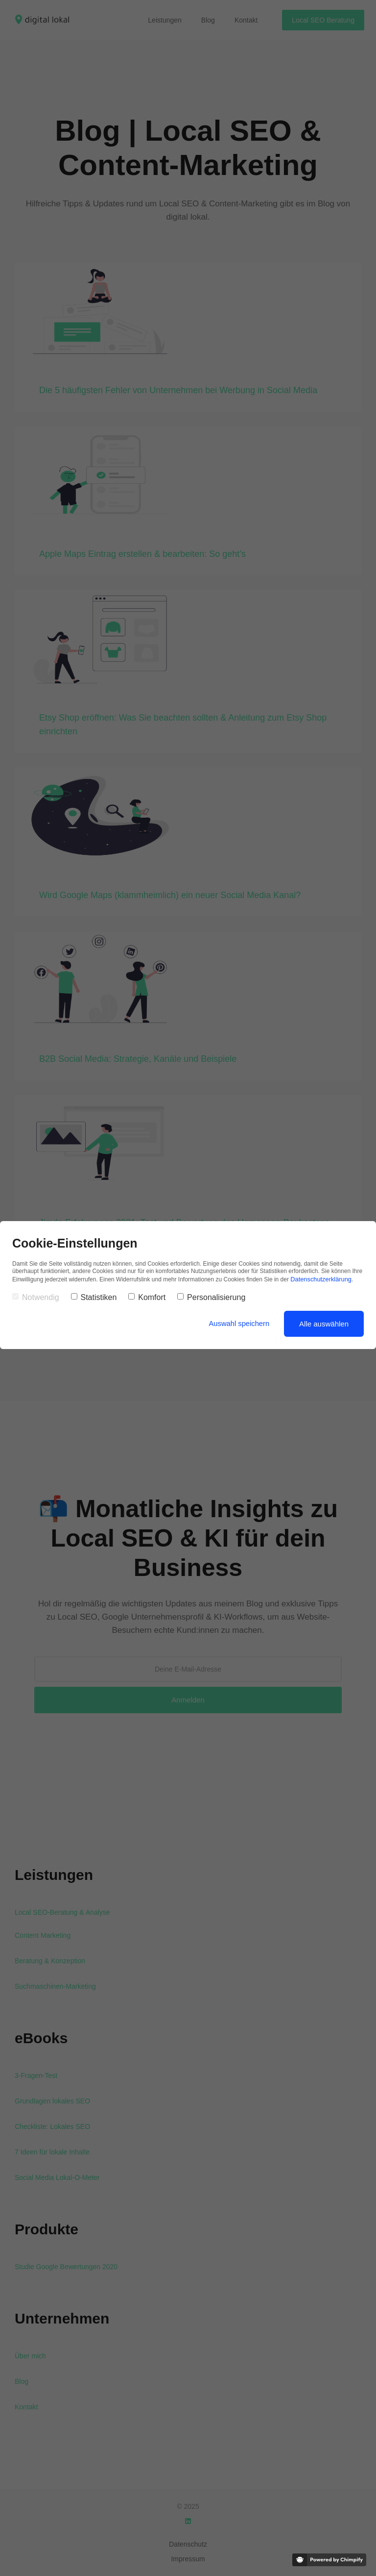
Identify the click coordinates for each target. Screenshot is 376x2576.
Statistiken (94, 1296)
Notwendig (35, 1296)
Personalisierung (211, 1296)
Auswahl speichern (238, 1322)
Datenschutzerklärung (319, 1278)
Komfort (146, 1296)
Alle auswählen (324, 1322)
